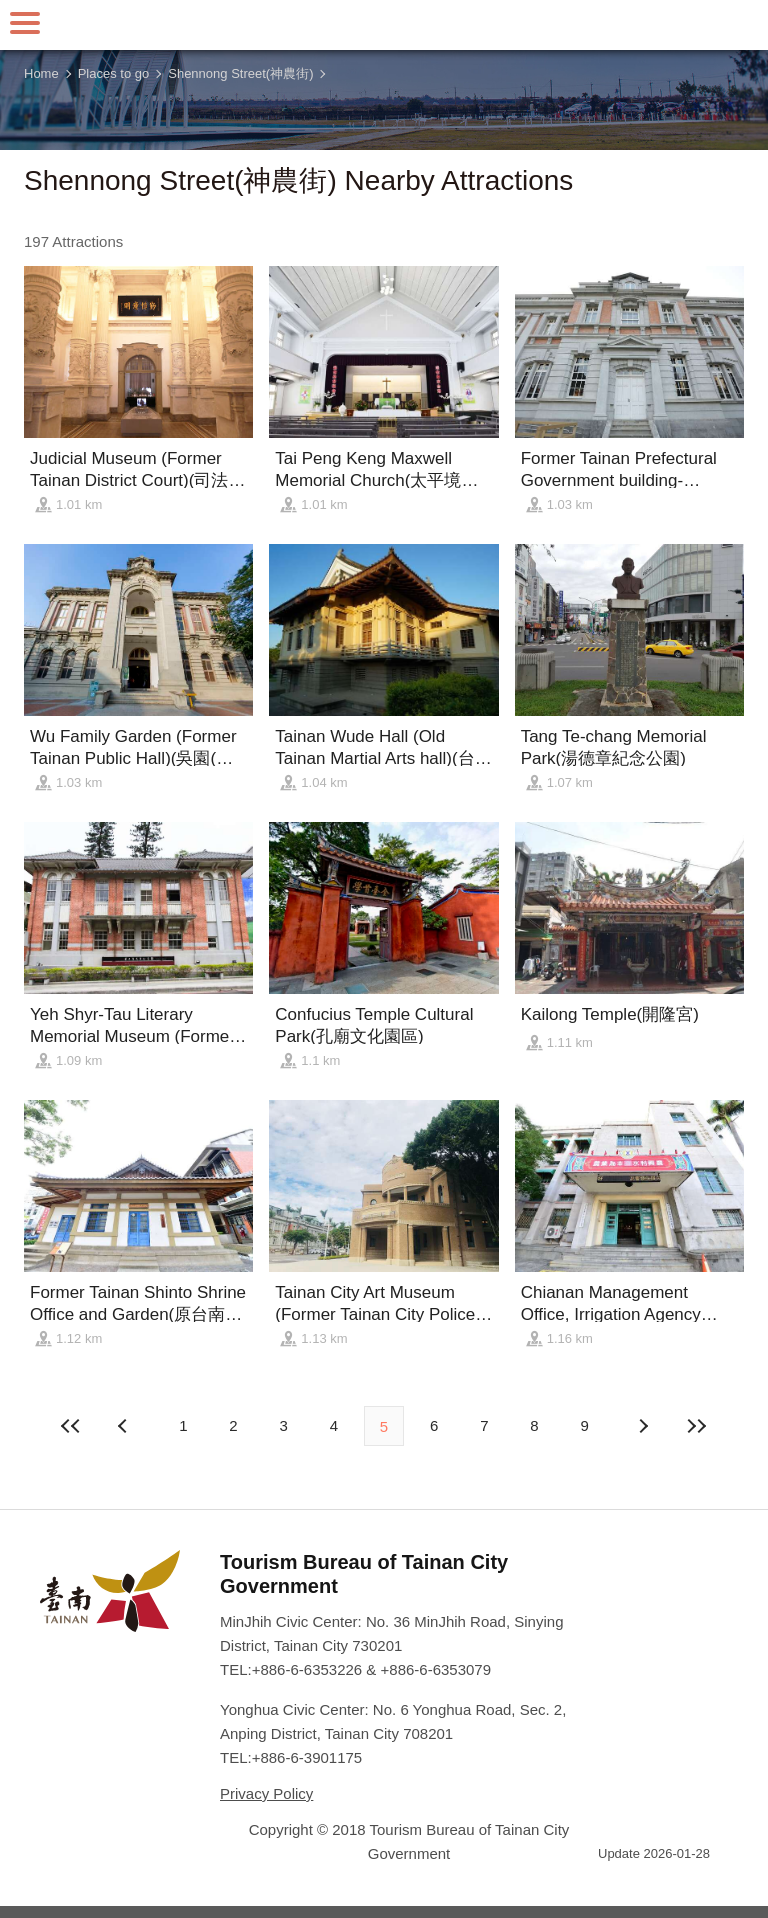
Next (125, 1426)
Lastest (697, 1426)
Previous (643, 1426)
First (71, 1426)
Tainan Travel (384, 25)
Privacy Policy (266, 1793)
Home (41, 73)
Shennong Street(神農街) (240, 73)
